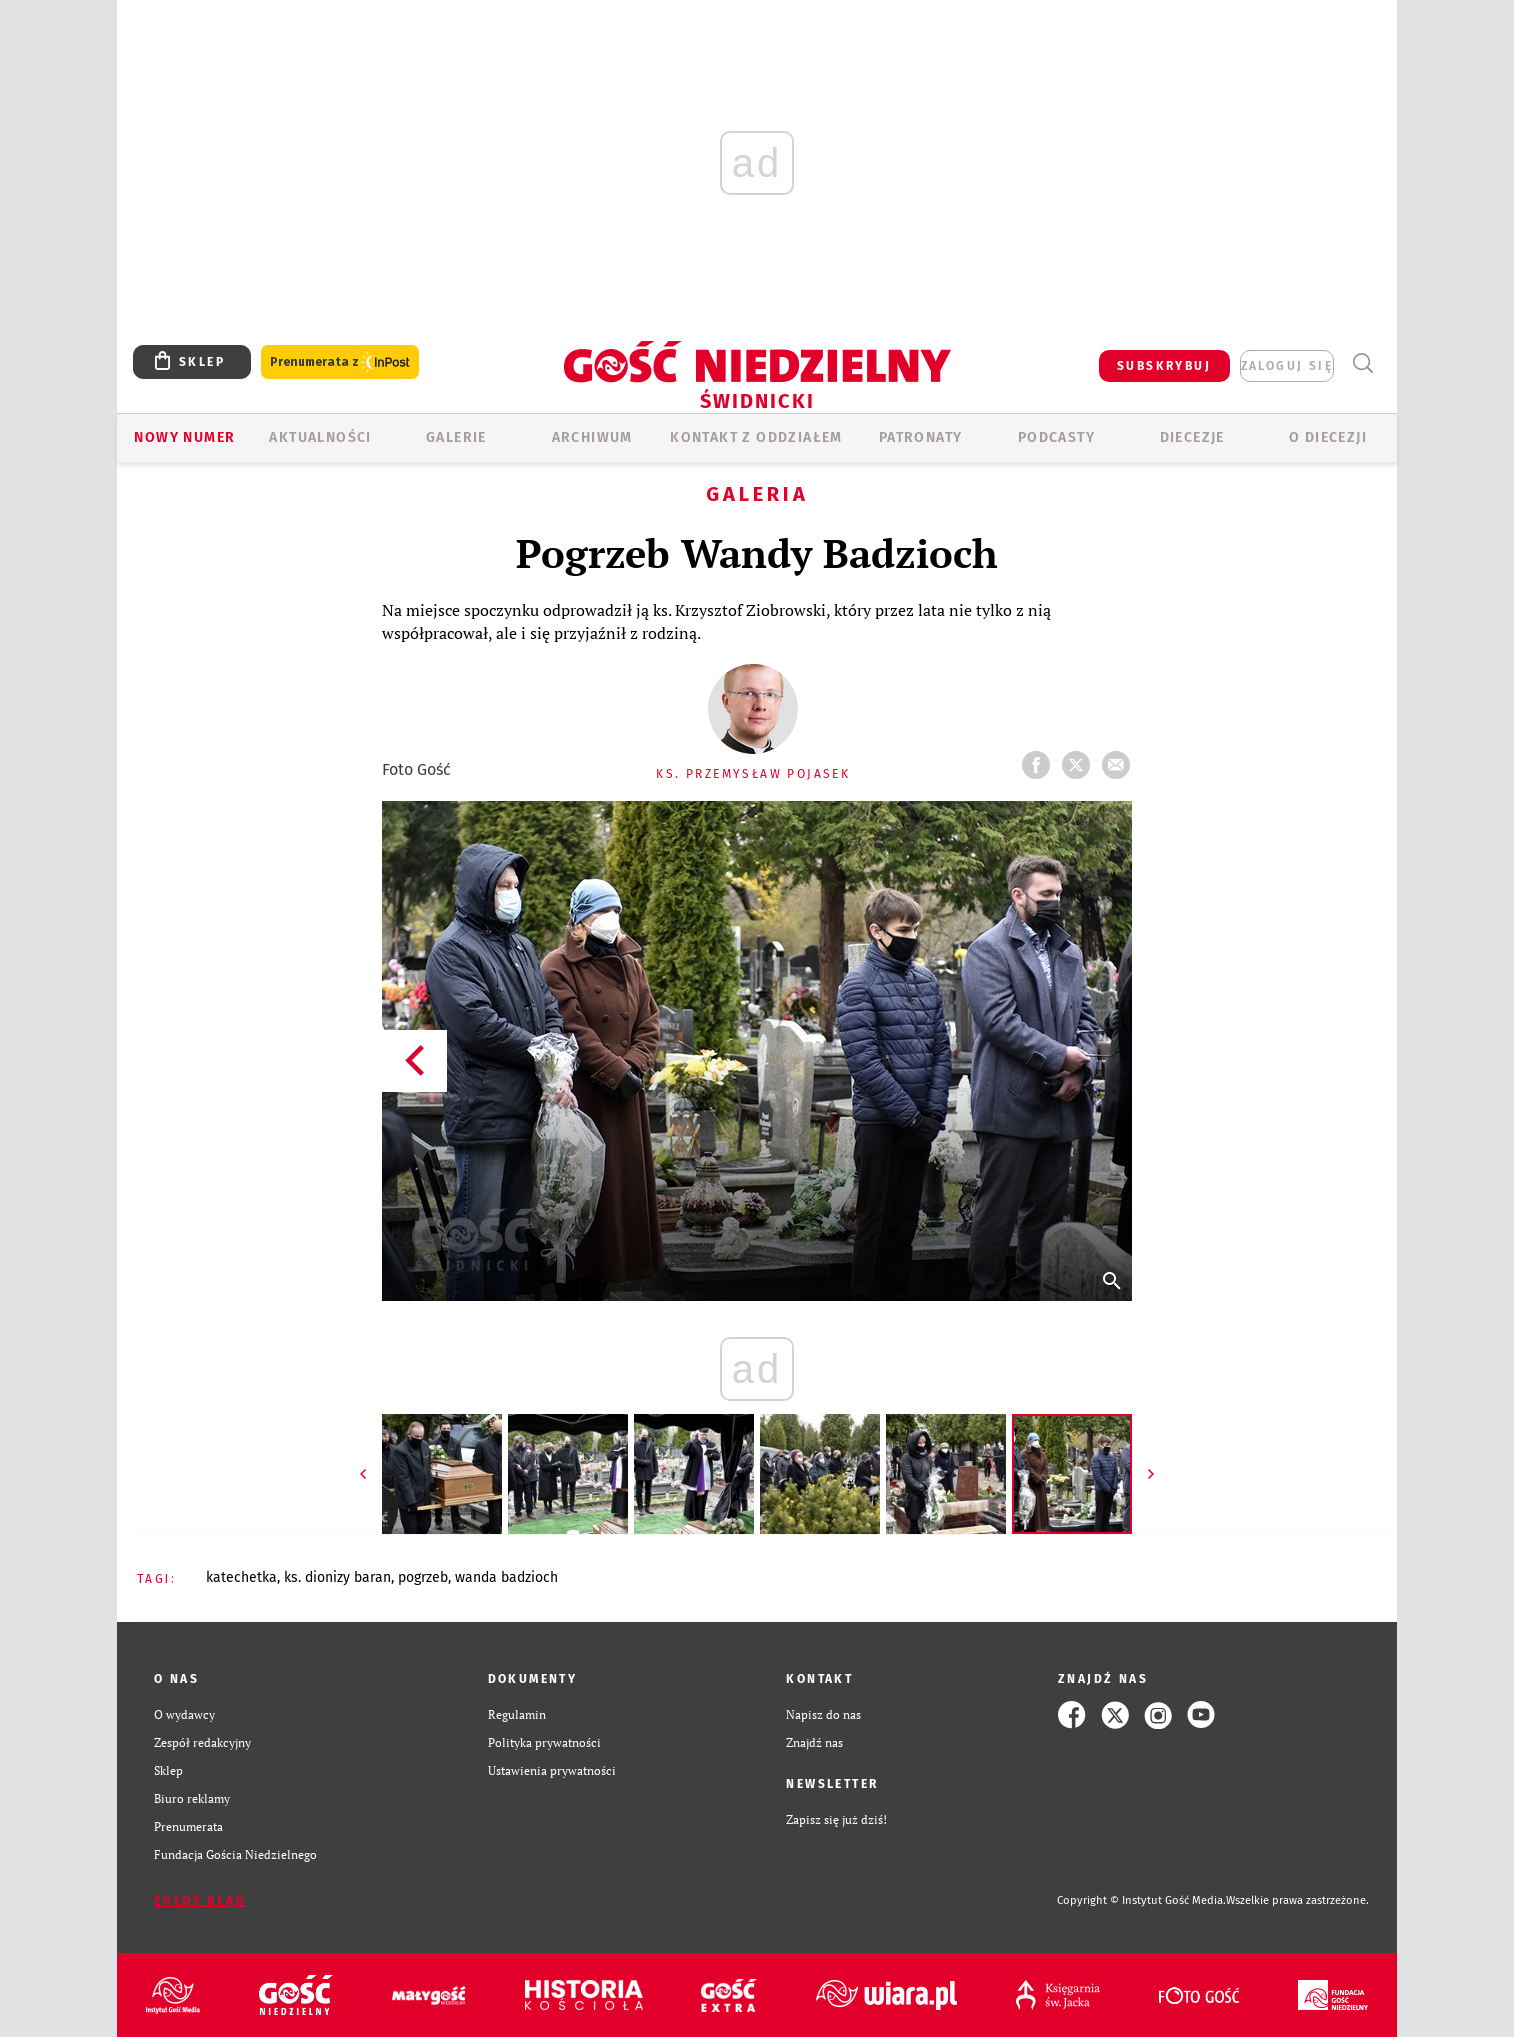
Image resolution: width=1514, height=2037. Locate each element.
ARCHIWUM (592, 437)
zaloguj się (1287, 366)
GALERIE (456, 437)
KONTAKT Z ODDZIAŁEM (756, 437)
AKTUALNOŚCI (320, 437)
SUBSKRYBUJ (1164, 366)
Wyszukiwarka (1362, 363)
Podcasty (1056, 437)
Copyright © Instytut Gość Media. (1141, 1900)
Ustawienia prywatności (552, 1770)
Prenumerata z (340, 362)
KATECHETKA (241, 1577)
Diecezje (1192, 437)
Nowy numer (184, 437)
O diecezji (1328, 437)
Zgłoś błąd (200, 1901)
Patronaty (921, 437)
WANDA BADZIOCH (506, 1577)
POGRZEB (423, 1577)
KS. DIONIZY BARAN (337, 1577)
